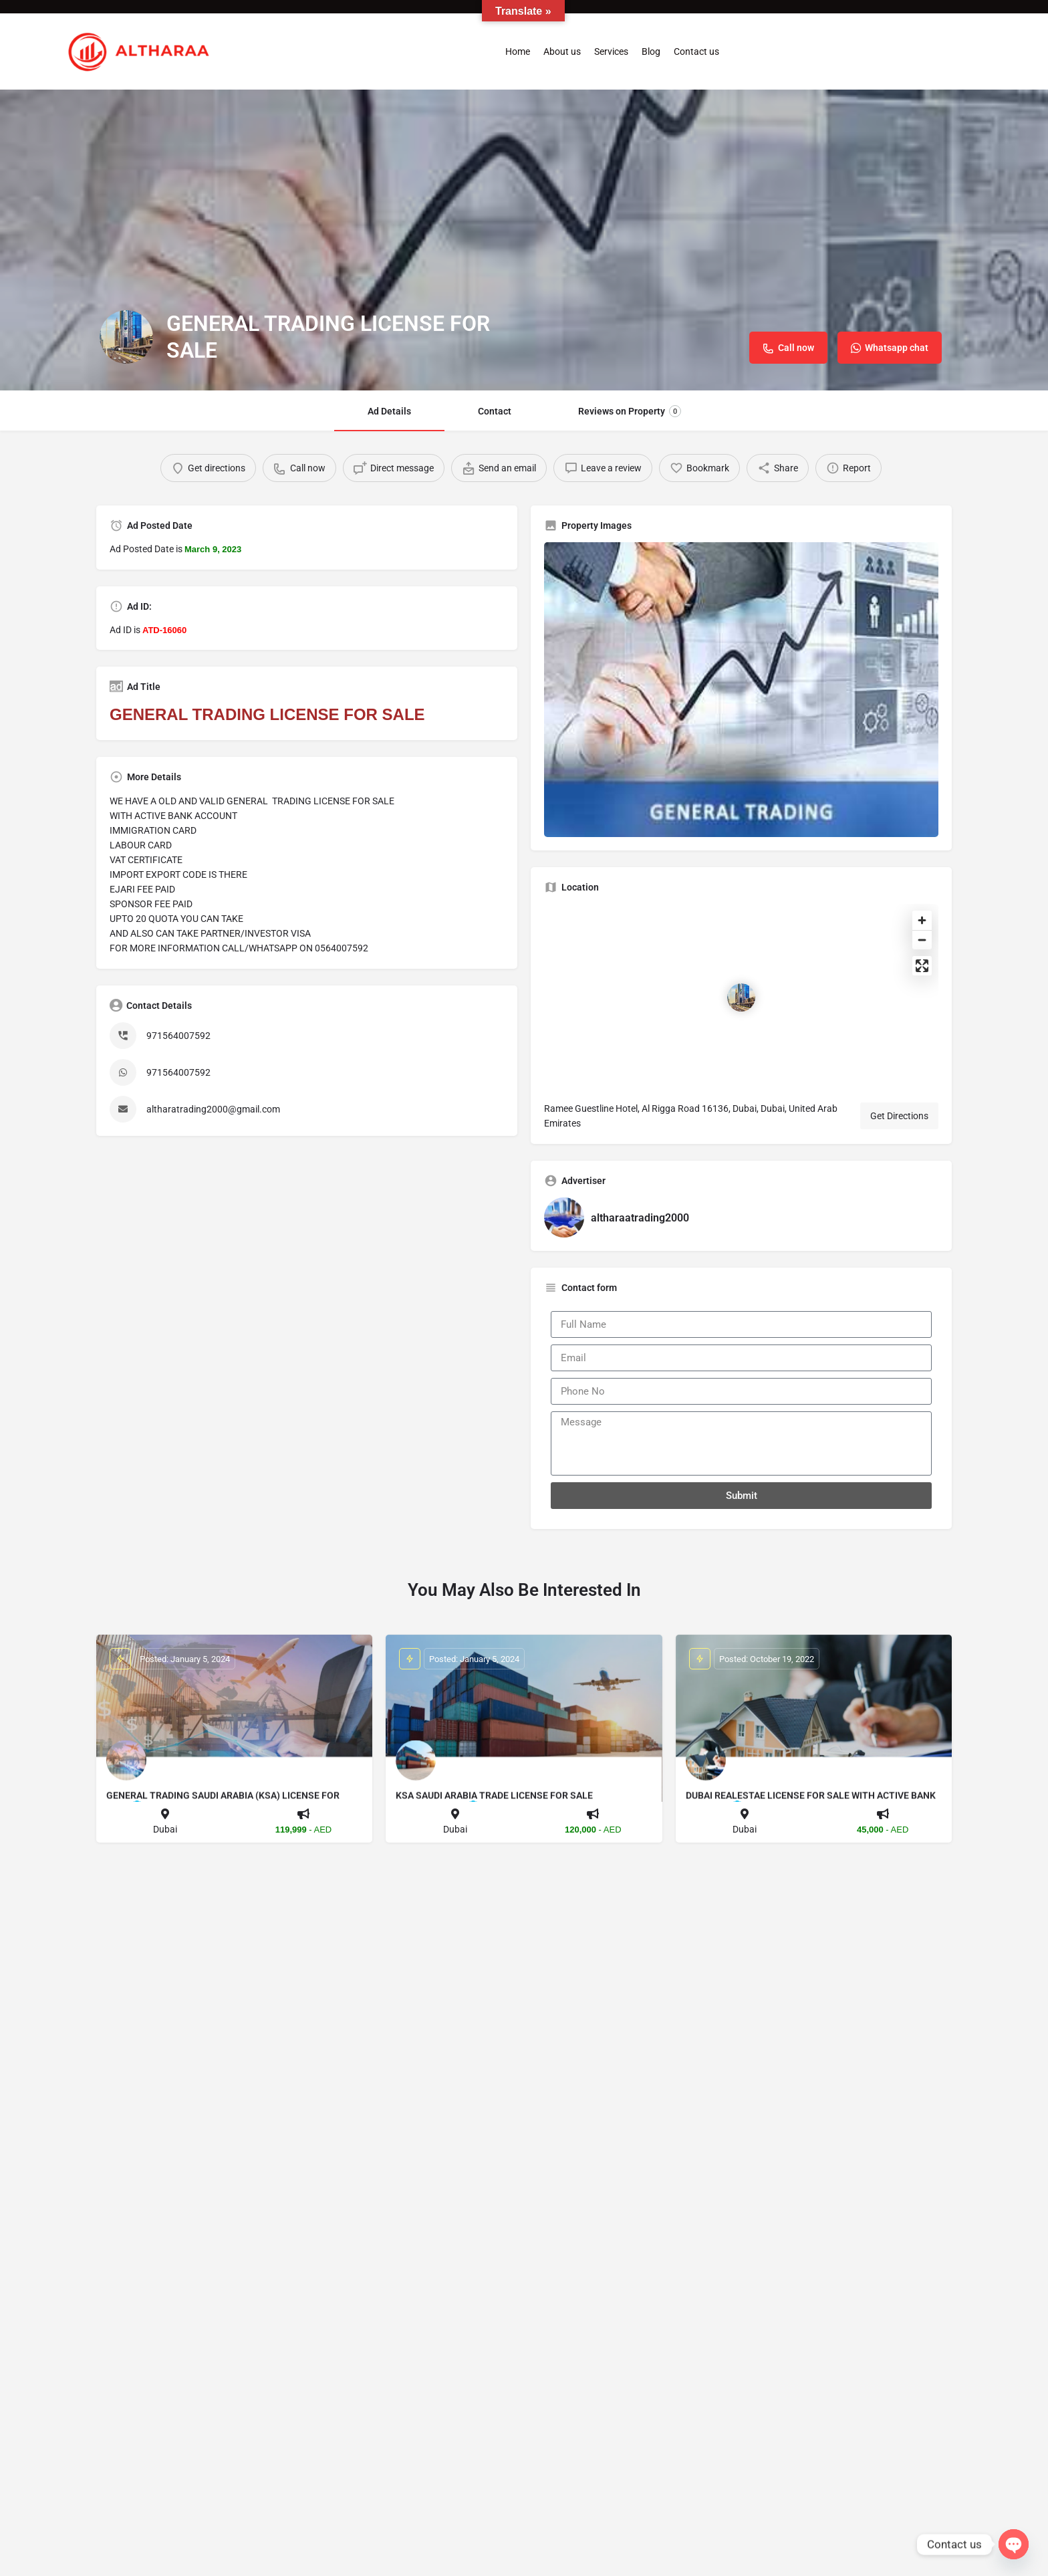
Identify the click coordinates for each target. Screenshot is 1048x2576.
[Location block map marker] (741, 997)
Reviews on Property (629, 411)
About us (562, 51)
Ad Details (389, 411)
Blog (651, 51)
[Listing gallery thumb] (741, 689)
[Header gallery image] (524, 240)
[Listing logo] (126, 337)
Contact (494, 411)
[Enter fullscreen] (922, 965)
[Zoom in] (922, 920)
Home (517, 51)
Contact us (696, 51)
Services (611, 51)
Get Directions (899, 1115)
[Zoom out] (922, 939)
